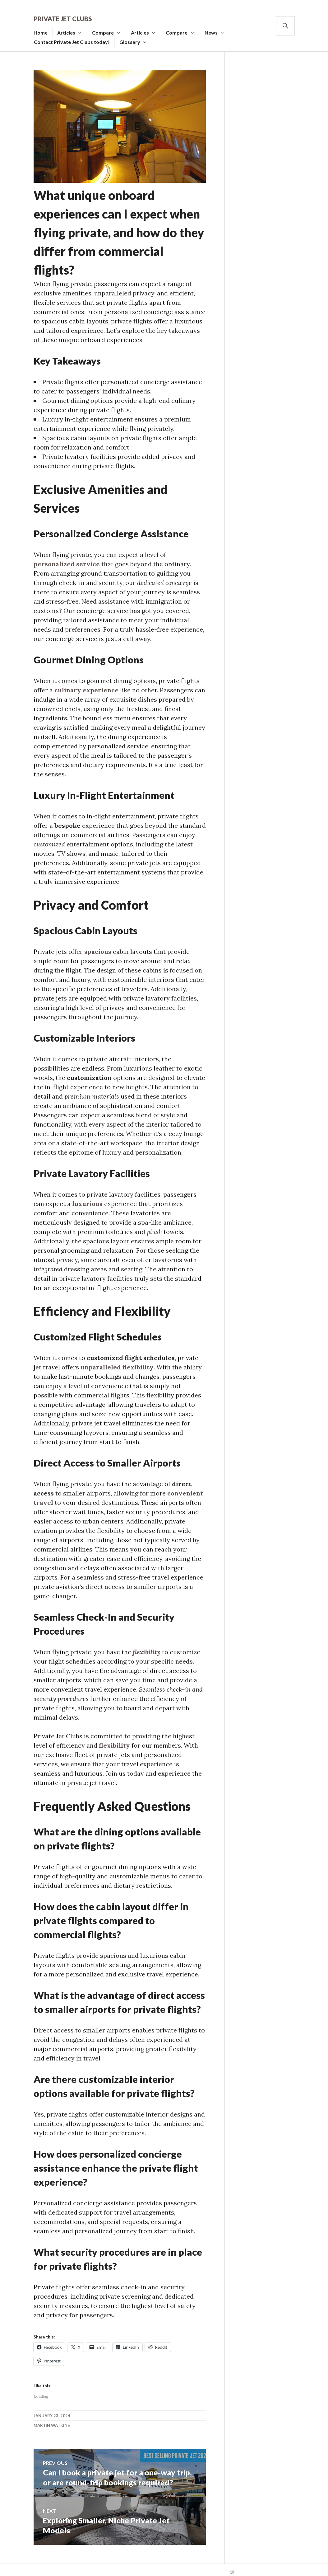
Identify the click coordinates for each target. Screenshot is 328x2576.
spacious (97, 947)
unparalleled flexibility (117, 1362)
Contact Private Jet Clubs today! (81, 37)
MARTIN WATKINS (52, 2420)
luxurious (87, 1199)
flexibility (146, 1647)
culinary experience (86, 685)
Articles (76, 28)
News (220, 28)
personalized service (67, 559)
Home (50, 28)
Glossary (139, 37)
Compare (112, 28)
